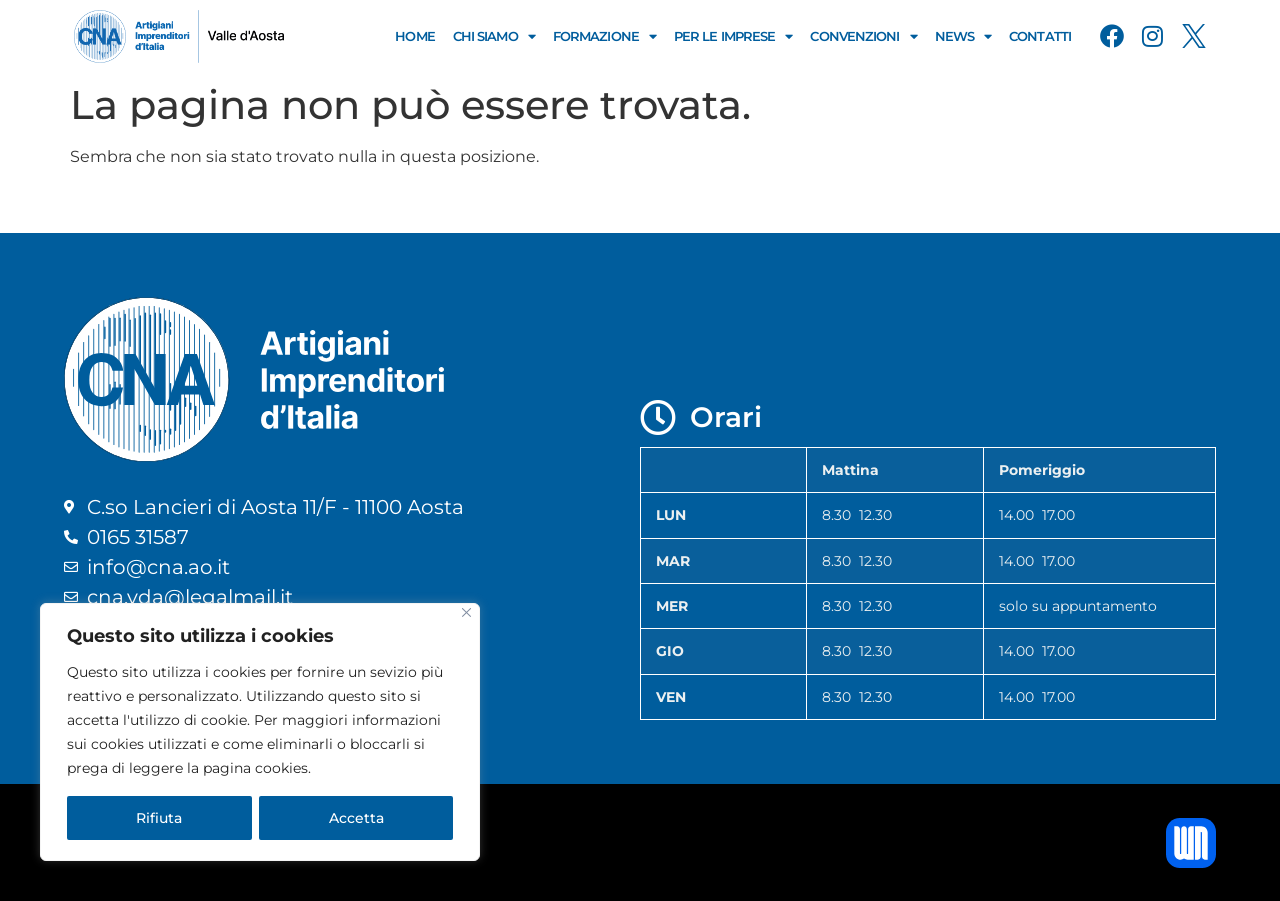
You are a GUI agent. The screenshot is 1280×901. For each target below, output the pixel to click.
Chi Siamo (494, 36)
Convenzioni (863, 36)
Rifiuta (159, 818)
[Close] (466, 612)
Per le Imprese (733, 36)
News (963, 36)
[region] (260, 732)
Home (414, 36)
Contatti (1040, 36)
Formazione (604, 36)
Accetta (356, 818)
